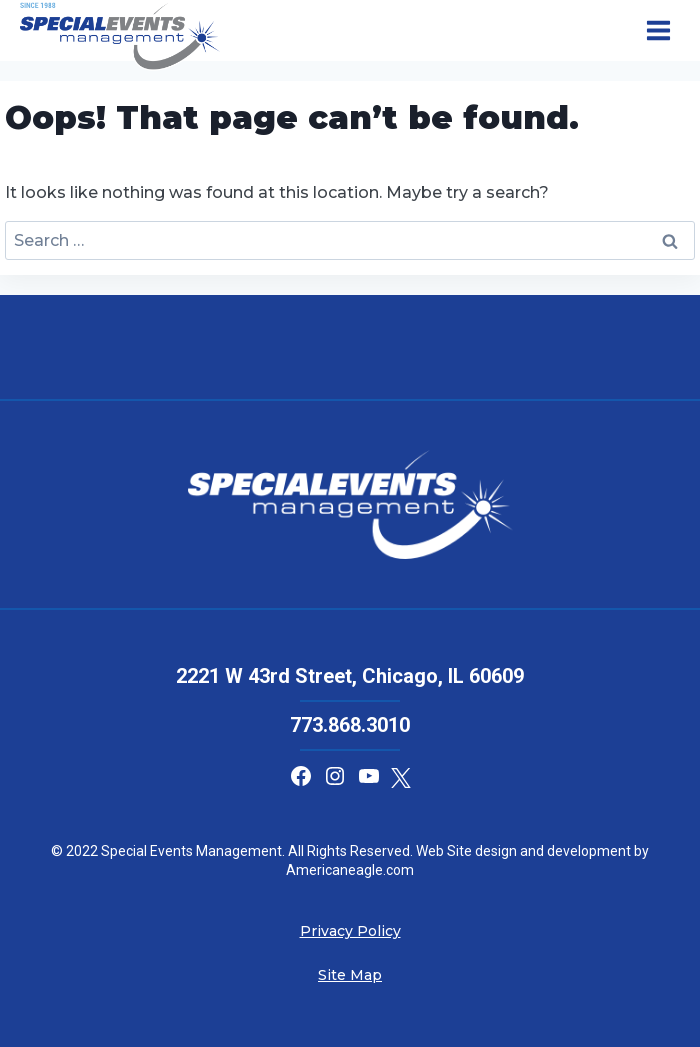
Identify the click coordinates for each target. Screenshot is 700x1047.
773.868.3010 (350, 725)
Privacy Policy (350, 931)
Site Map (350, 975)
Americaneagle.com (350, 870)
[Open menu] (658, 31)
